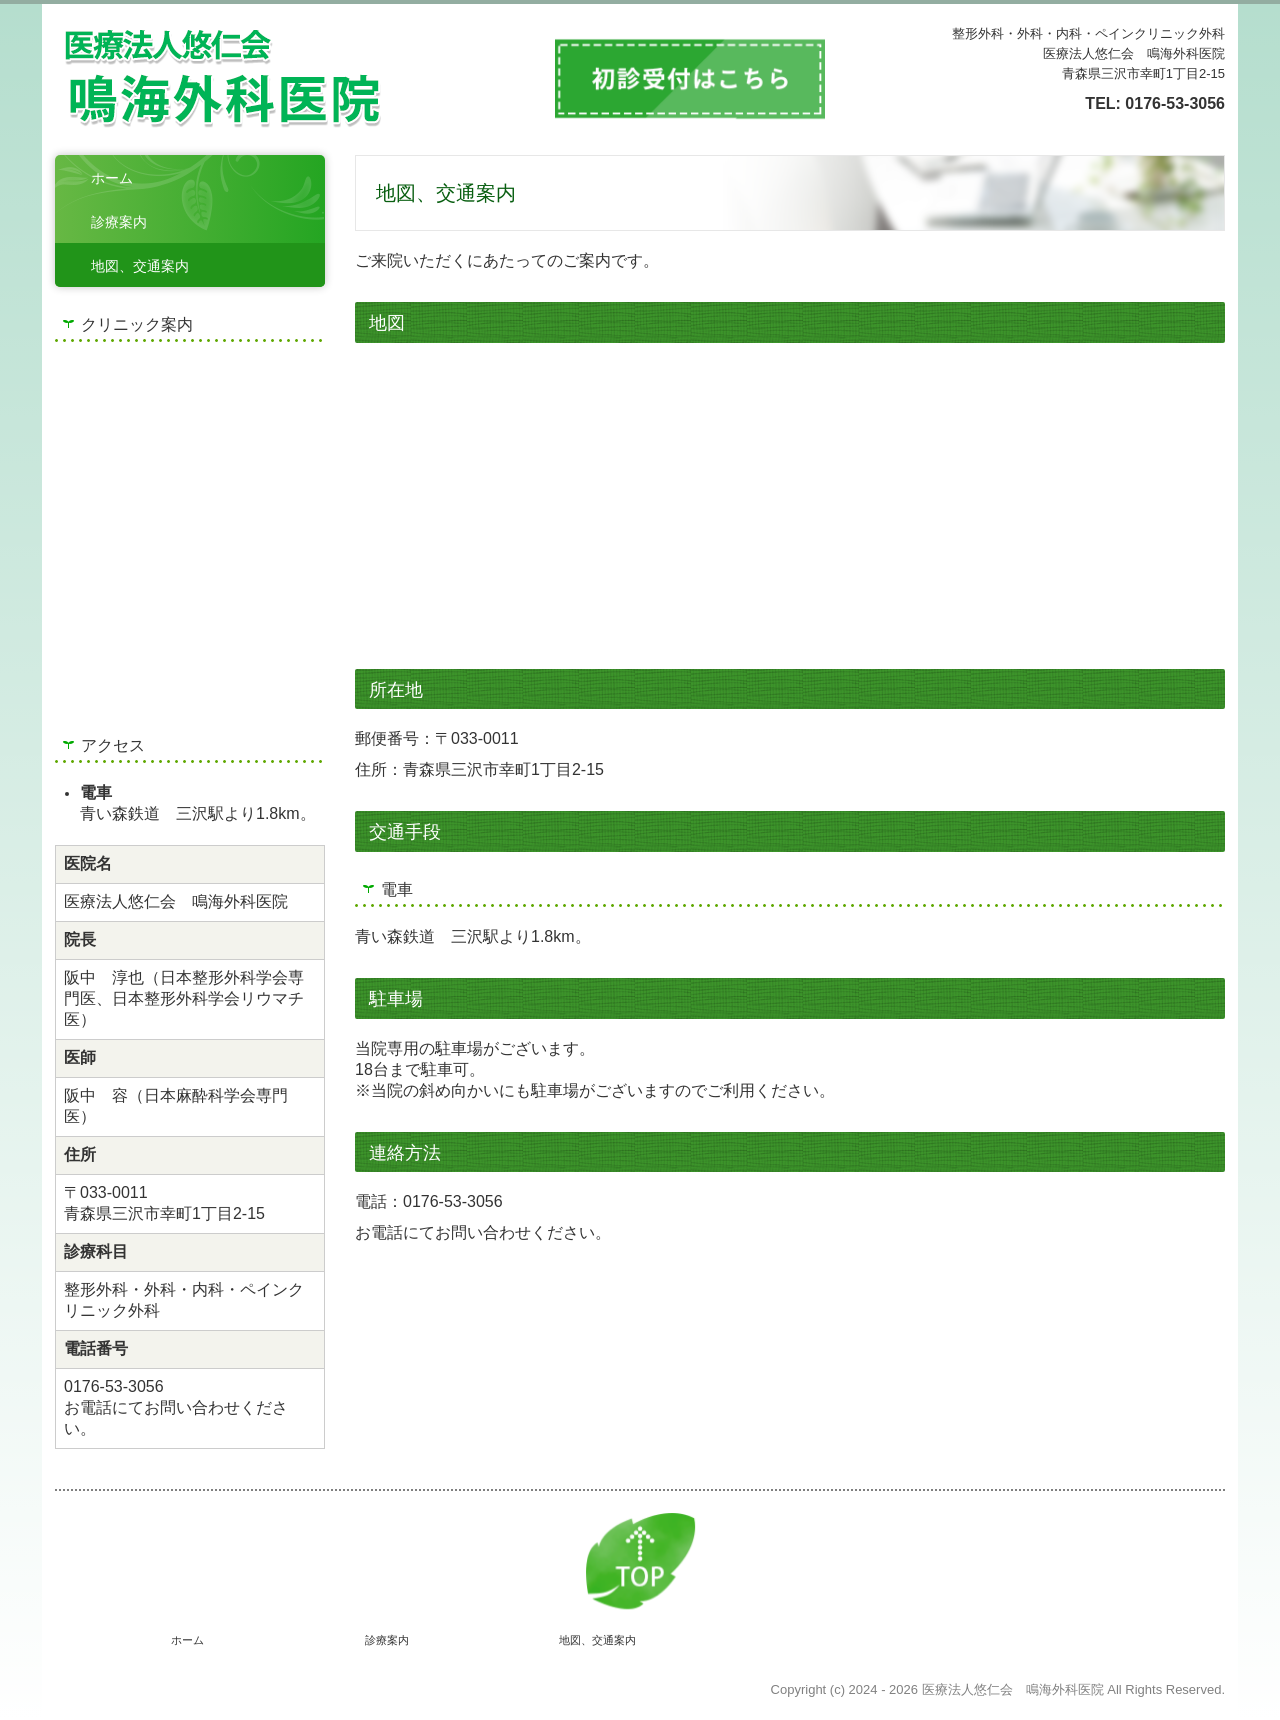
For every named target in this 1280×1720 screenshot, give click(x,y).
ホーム (112, 178)
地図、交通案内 (140, 266)
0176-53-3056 (1175, 103)
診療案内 (119, 222)
